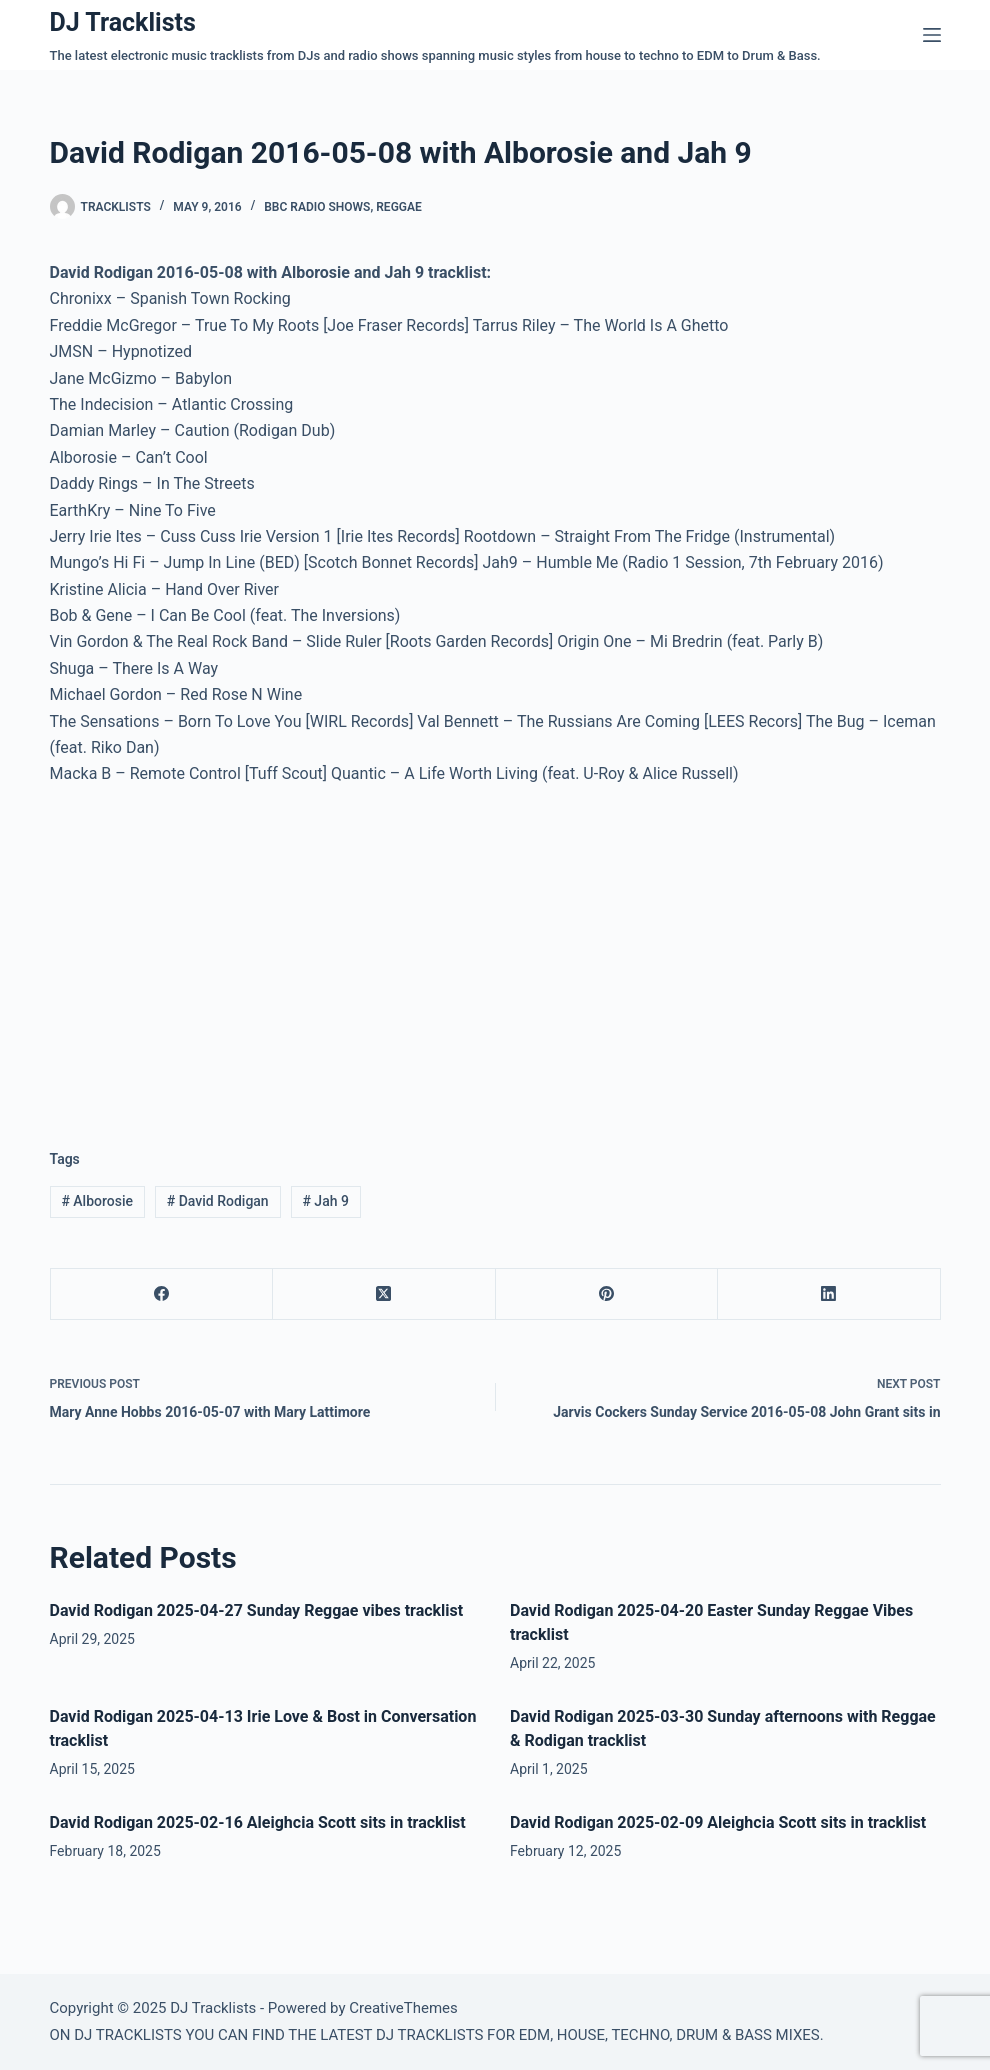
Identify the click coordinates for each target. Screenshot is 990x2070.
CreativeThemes (403, 2008)
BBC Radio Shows (317, 207)
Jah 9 (325, 1201)
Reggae (399, 207)
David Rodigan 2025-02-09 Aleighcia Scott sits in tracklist (718, 1822)
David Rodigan (218, 1201)
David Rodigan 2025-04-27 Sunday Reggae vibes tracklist (257, 1610)
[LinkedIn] (829, 1294)
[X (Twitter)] (384, 1294)
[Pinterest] (607, 1294)
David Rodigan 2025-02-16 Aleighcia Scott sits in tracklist (258, 1822)
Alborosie (97, 1201)
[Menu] (932, 35)
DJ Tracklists (123, 22)
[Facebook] (162, 1294)
